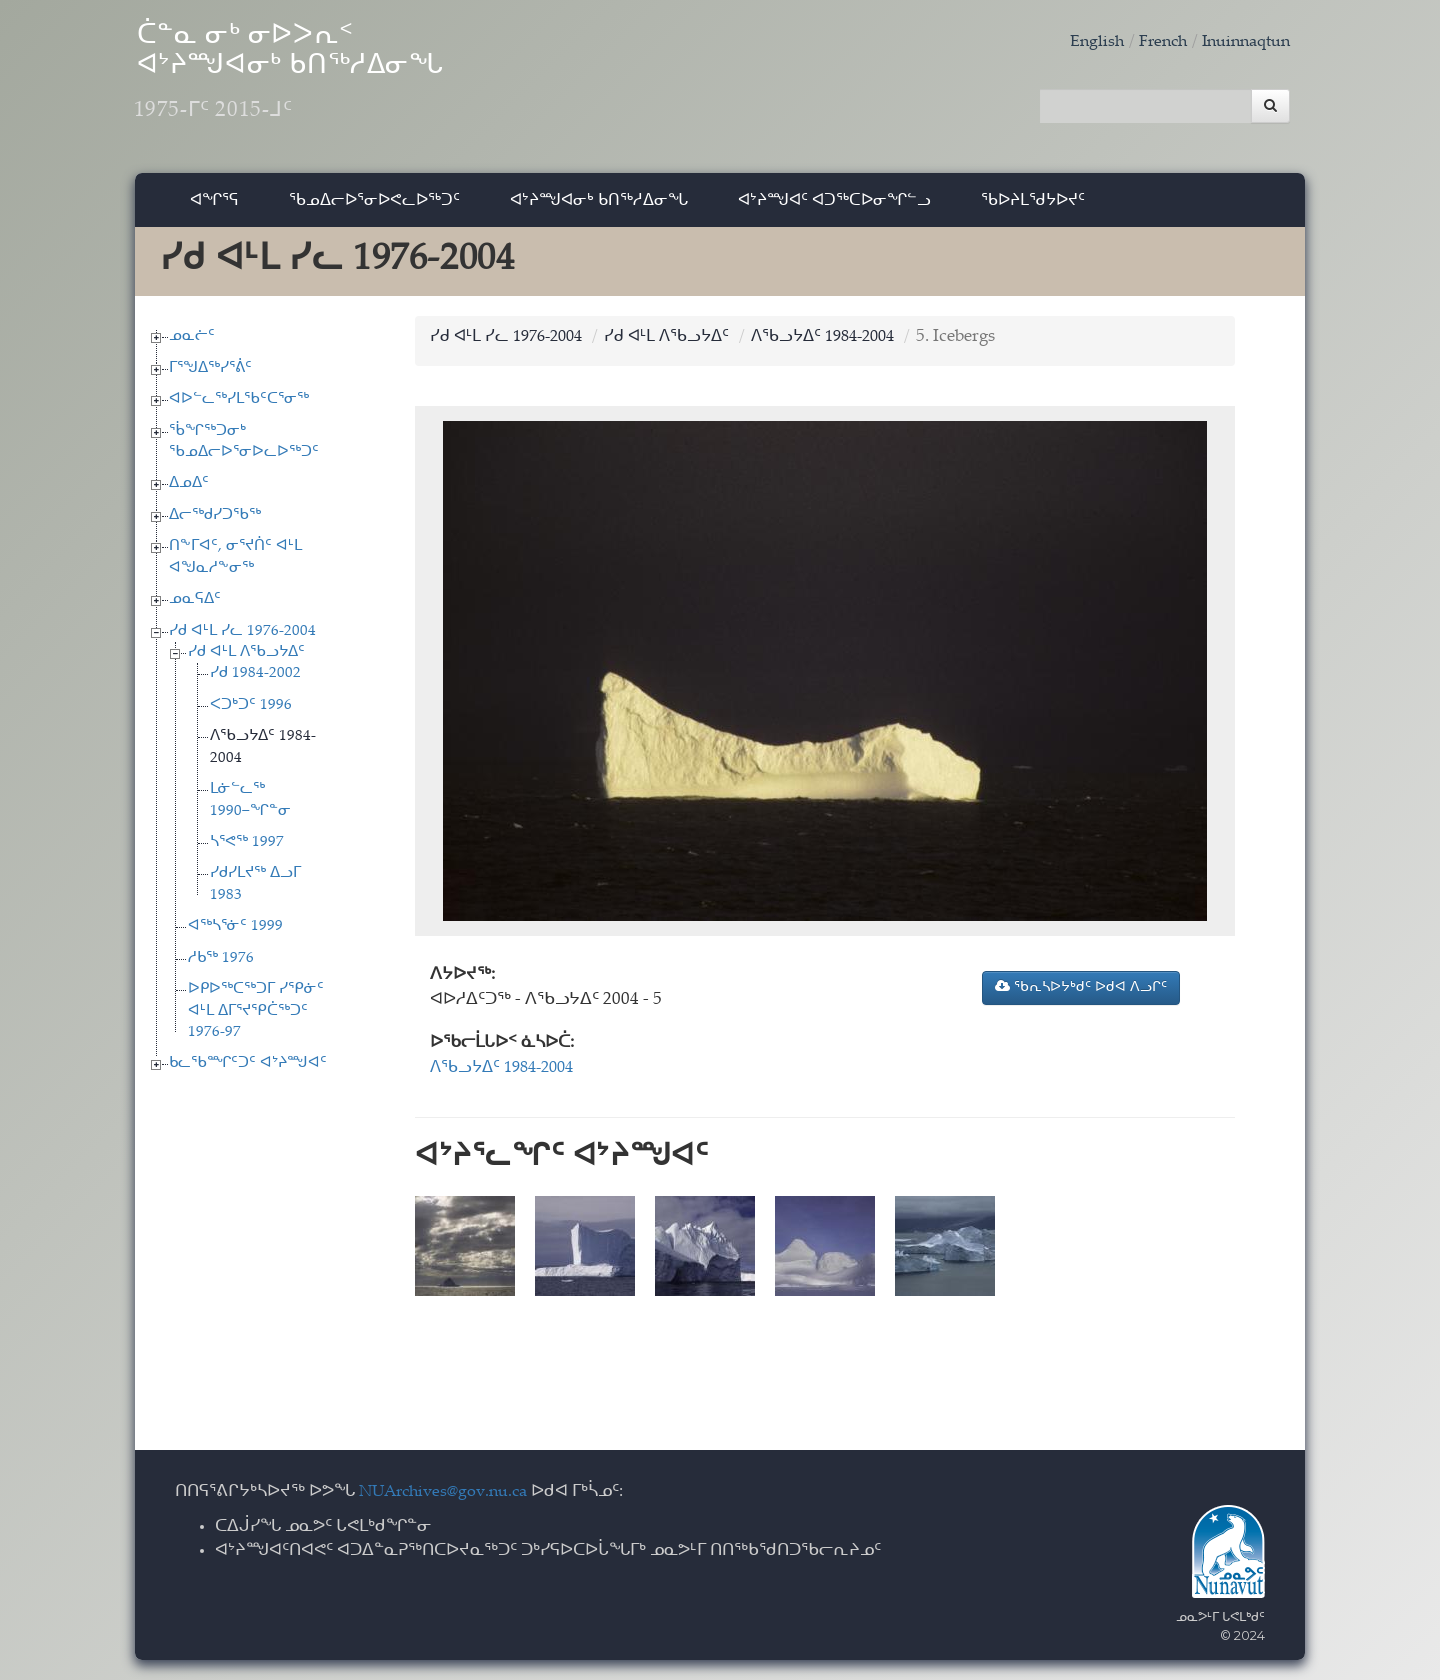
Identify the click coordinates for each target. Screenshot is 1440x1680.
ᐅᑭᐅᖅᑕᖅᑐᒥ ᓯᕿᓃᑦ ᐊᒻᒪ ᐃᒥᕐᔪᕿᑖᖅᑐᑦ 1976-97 (256, 1016)
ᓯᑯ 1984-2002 (255, 679)
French (1153, 42)
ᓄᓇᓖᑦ (192, 341)
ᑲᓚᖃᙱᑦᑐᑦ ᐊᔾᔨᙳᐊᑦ (248, 1068)
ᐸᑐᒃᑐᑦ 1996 (251, 710)
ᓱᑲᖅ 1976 (221, 963)
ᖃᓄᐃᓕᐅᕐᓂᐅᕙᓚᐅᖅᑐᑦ (374, 204)
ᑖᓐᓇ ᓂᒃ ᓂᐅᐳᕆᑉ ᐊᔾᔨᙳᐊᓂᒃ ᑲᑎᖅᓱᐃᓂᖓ (329, 80)
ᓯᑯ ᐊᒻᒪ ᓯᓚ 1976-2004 (242, 636)
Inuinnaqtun (1242, 42)
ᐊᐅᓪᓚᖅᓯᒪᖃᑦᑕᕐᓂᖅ (239, 404)
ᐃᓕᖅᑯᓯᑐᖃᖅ (215, 520)
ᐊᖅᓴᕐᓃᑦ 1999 (235, 931)
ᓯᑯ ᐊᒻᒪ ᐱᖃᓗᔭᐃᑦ (246, 657)
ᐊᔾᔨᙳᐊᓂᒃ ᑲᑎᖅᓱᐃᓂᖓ (599, 204)
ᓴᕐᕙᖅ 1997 (247, 847)
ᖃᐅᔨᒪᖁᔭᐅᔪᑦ (1033, 204)
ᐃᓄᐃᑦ (189, 489)
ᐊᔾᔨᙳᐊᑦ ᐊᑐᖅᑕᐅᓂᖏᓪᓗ (834, 204)
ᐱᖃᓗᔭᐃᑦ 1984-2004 (848, 342)
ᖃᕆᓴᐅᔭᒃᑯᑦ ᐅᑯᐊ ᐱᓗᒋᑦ (1081, 992)
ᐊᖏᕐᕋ (214, 204)
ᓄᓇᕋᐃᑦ (195, 604)
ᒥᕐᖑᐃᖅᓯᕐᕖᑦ (210, 373)
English (1084, 42)
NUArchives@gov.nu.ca (449, 1493)
